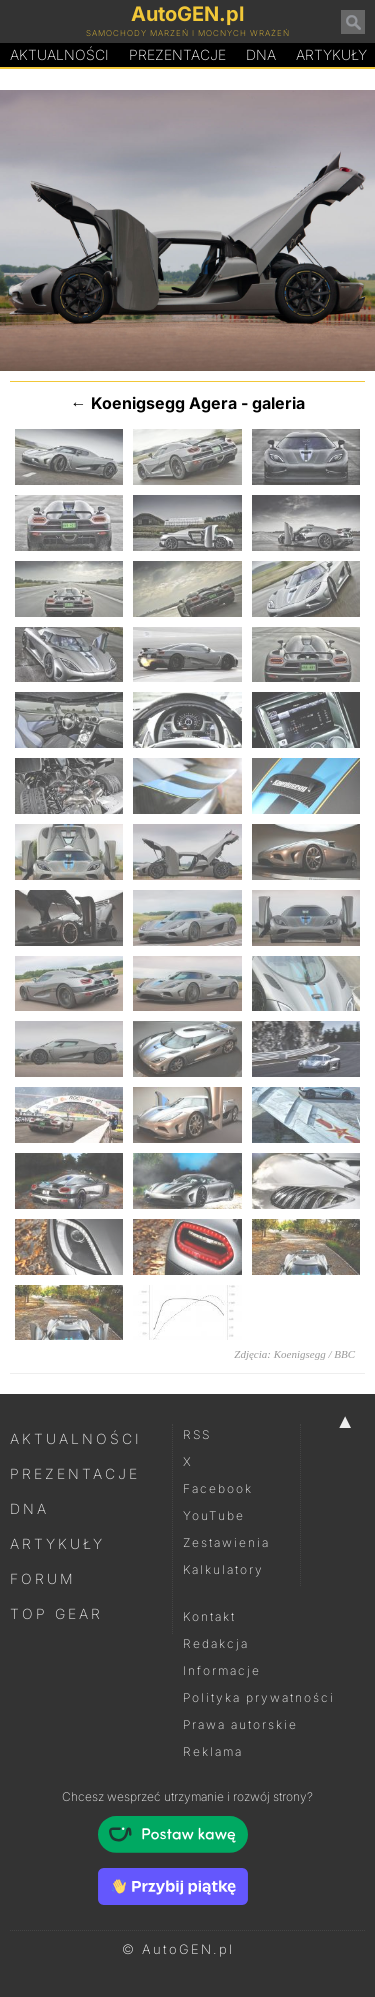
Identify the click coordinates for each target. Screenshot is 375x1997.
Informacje (222, 1670)
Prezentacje (177, 54)
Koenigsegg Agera (164, 403)
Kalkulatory (223, 1569)
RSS (197, 1434)
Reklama (213, 1751)
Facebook (218, 1488)
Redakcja (216, 1643)
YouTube (214, 1515)
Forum (43, 1578)
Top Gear (56, 1613)
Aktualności (59, 54)
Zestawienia (226, 1542)
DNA (29, 1508)
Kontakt (209, 1616)
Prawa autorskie (240, 1724)
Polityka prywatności (259, 1697)
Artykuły (57, 1543)
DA (261, 55)
